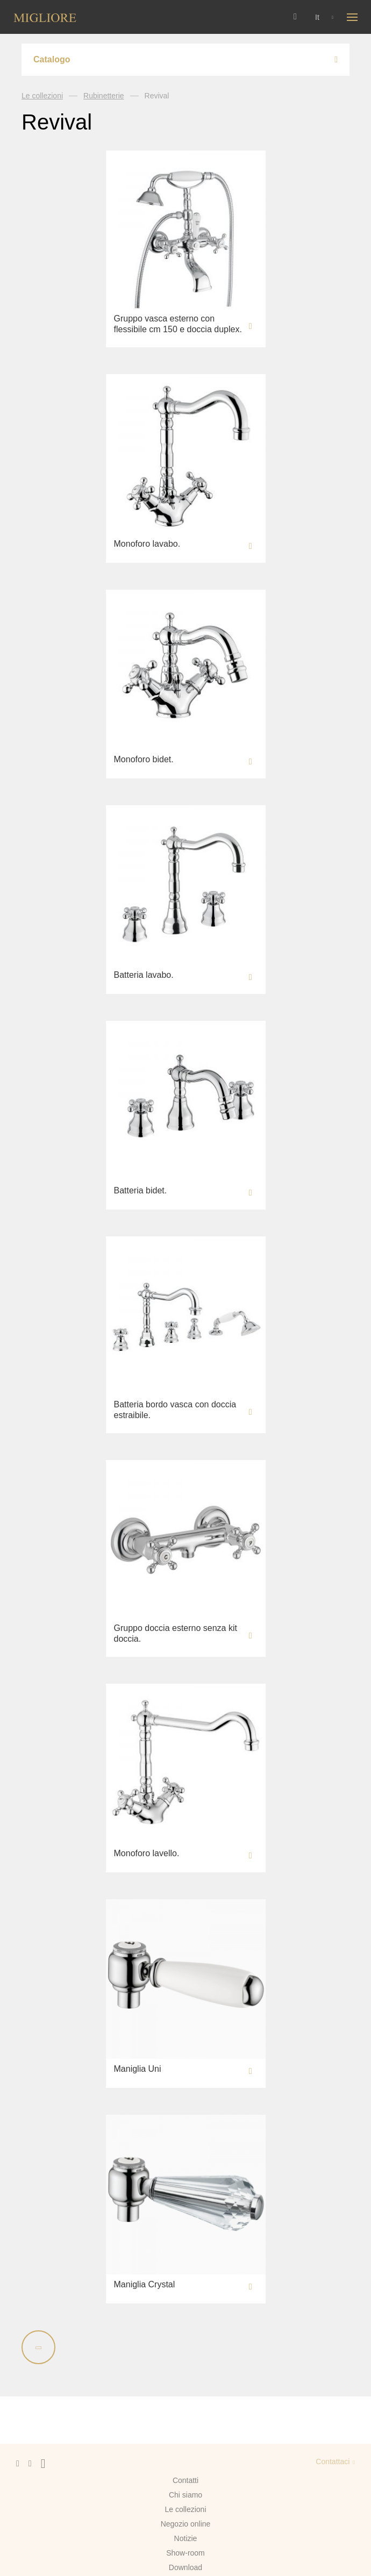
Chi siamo (185, 2495)
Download (185, 2567)
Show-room (185, 2553)
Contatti (185, 2480)
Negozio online (186, 2524)
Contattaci (332, 2461)
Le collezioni (42, 95)
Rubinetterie (103, 95)
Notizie (185, 2538)
